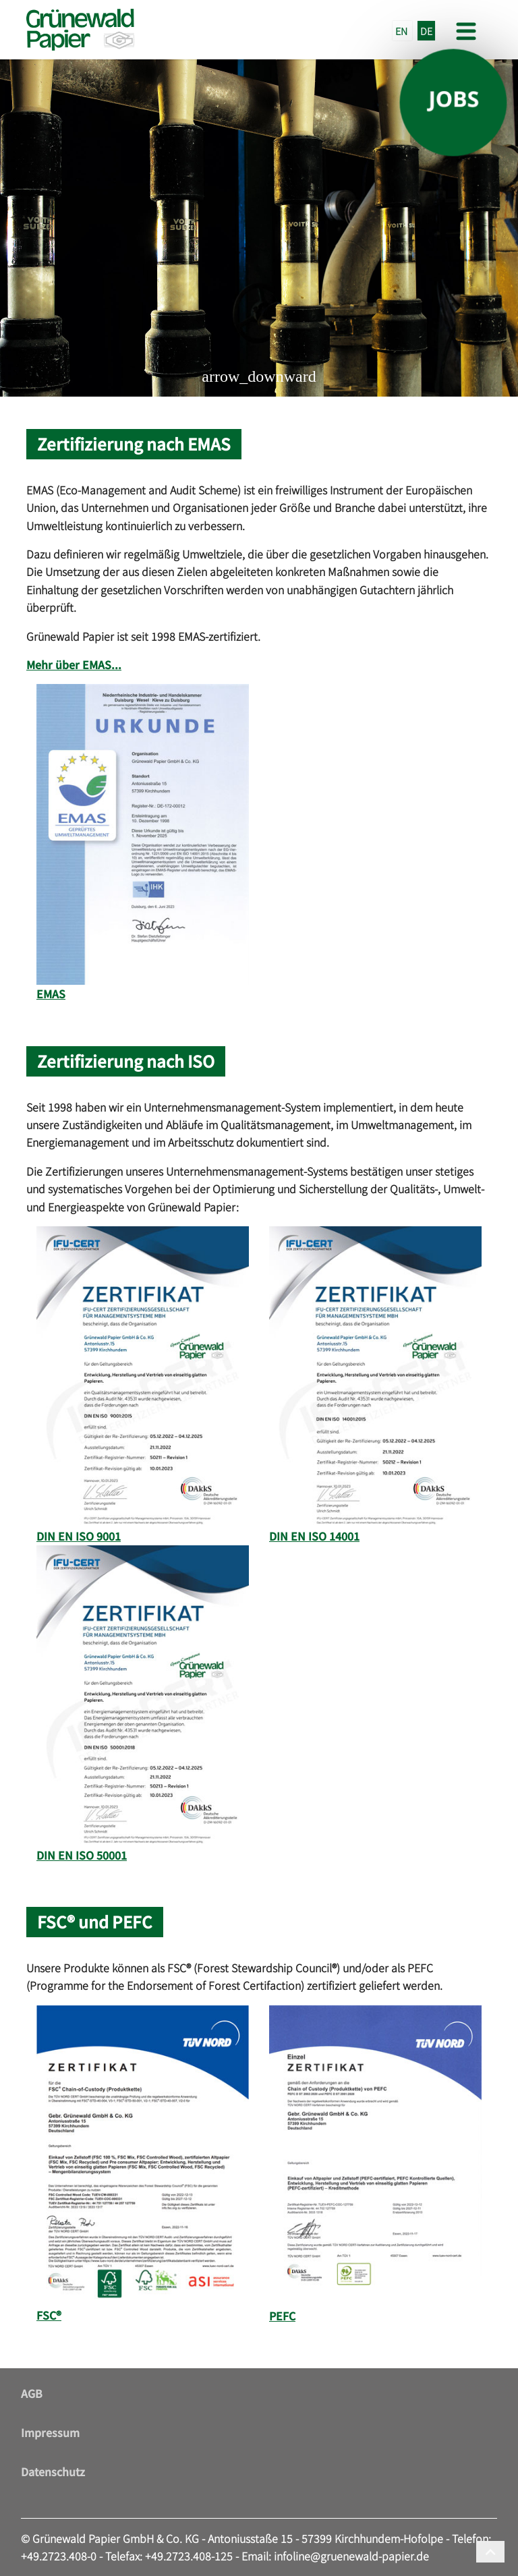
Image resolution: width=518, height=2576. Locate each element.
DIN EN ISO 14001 (314, 1536)
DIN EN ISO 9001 (78, 1536)
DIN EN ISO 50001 (81, 1855)
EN (402, 31)
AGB (31, 2393)
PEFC (282, 2316)
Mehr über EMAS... (73, 664)
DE (426, 31)
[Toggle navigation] (465, 30)
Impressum (50, 2432)
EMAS (50, 993)
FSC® (48, 2315)
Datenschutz (53, 2471)
